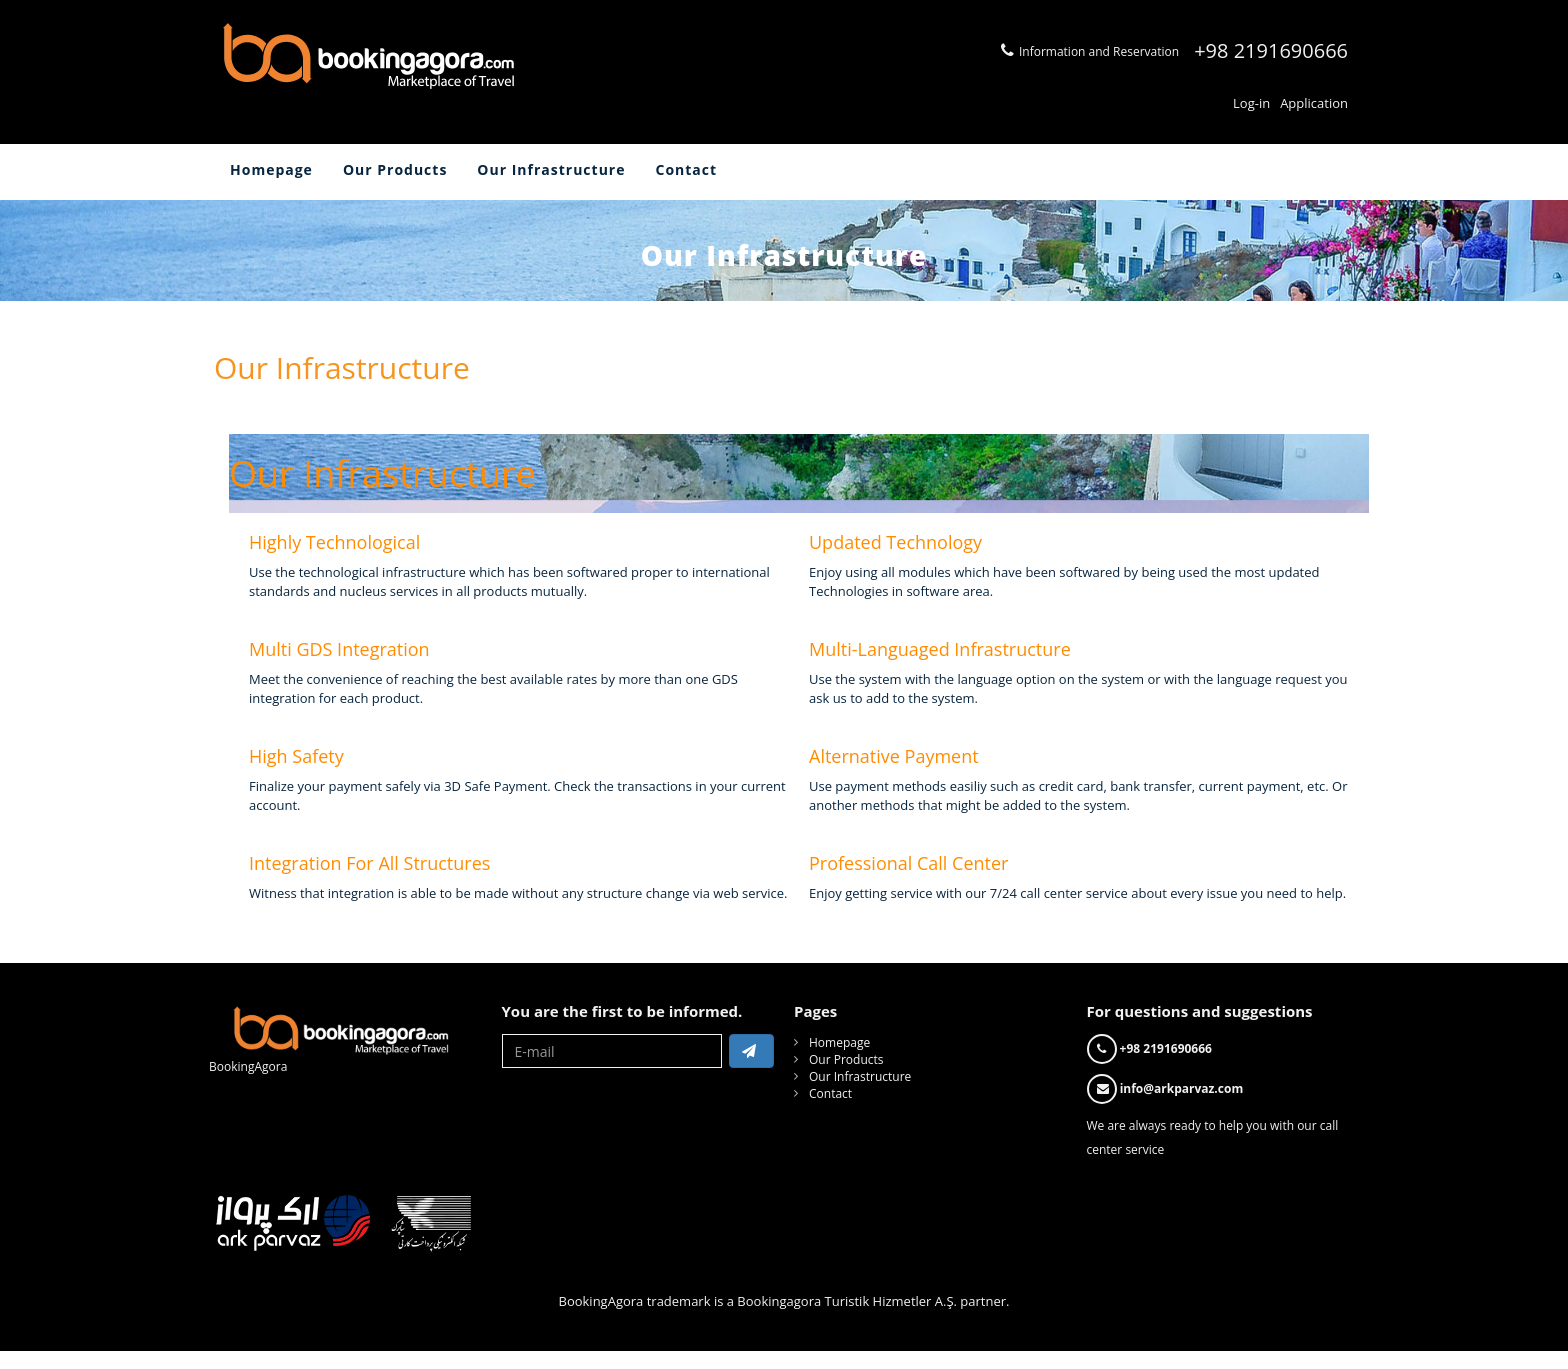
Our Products (395, 169)
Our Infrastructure (551, 169)
